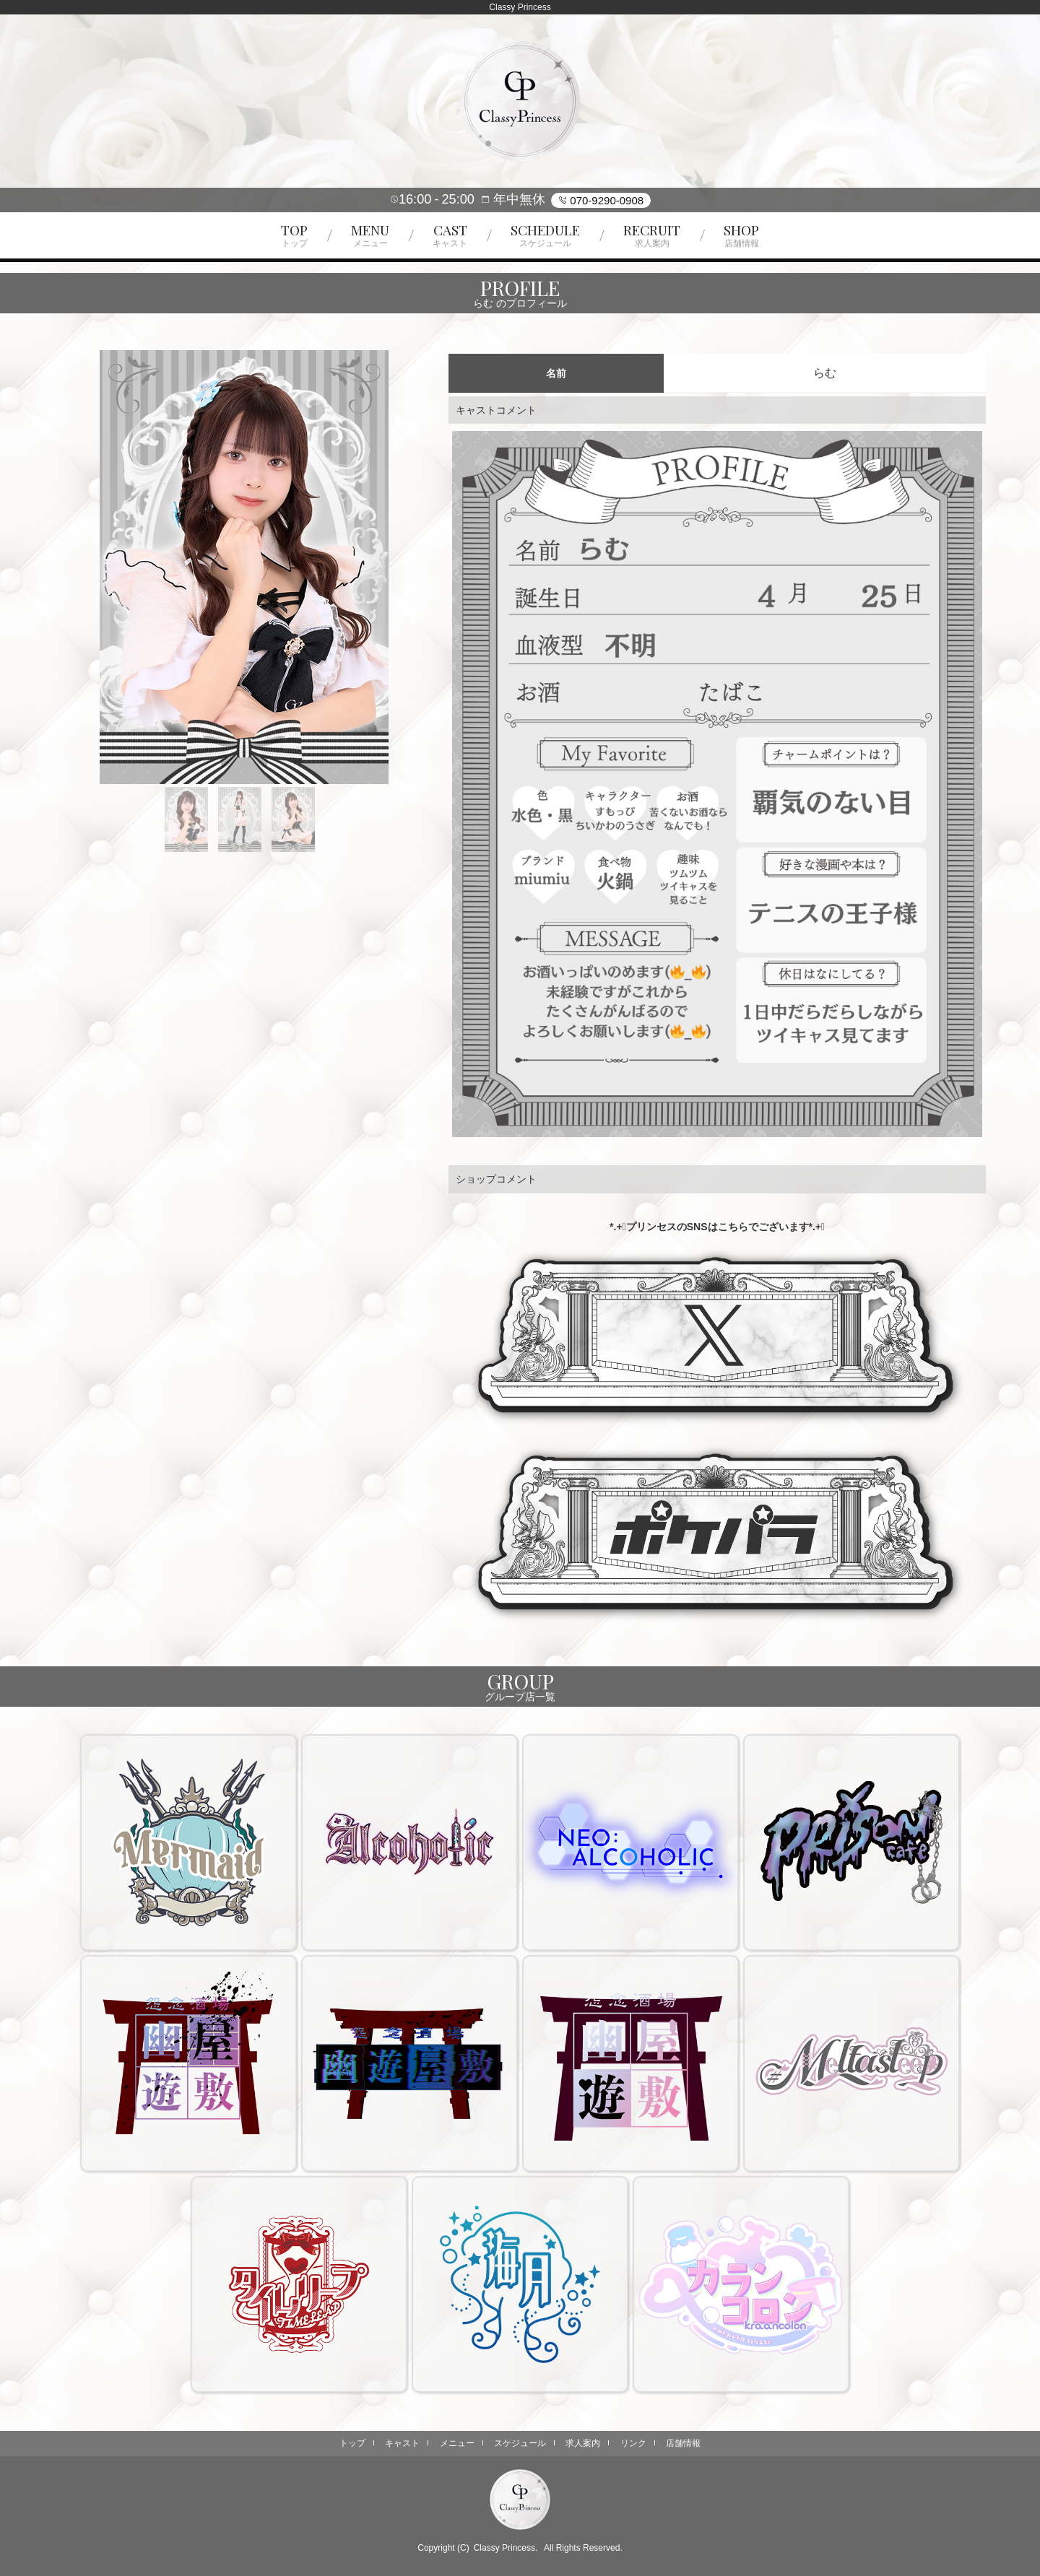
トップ (352, 2443)
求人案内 (583, 2443)
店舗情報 (683, 2443)
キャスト (402, 2443)
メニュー (457, 2443)
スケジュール (520, 2443)
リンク (633, 2443)
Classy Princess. (506, 2548)
